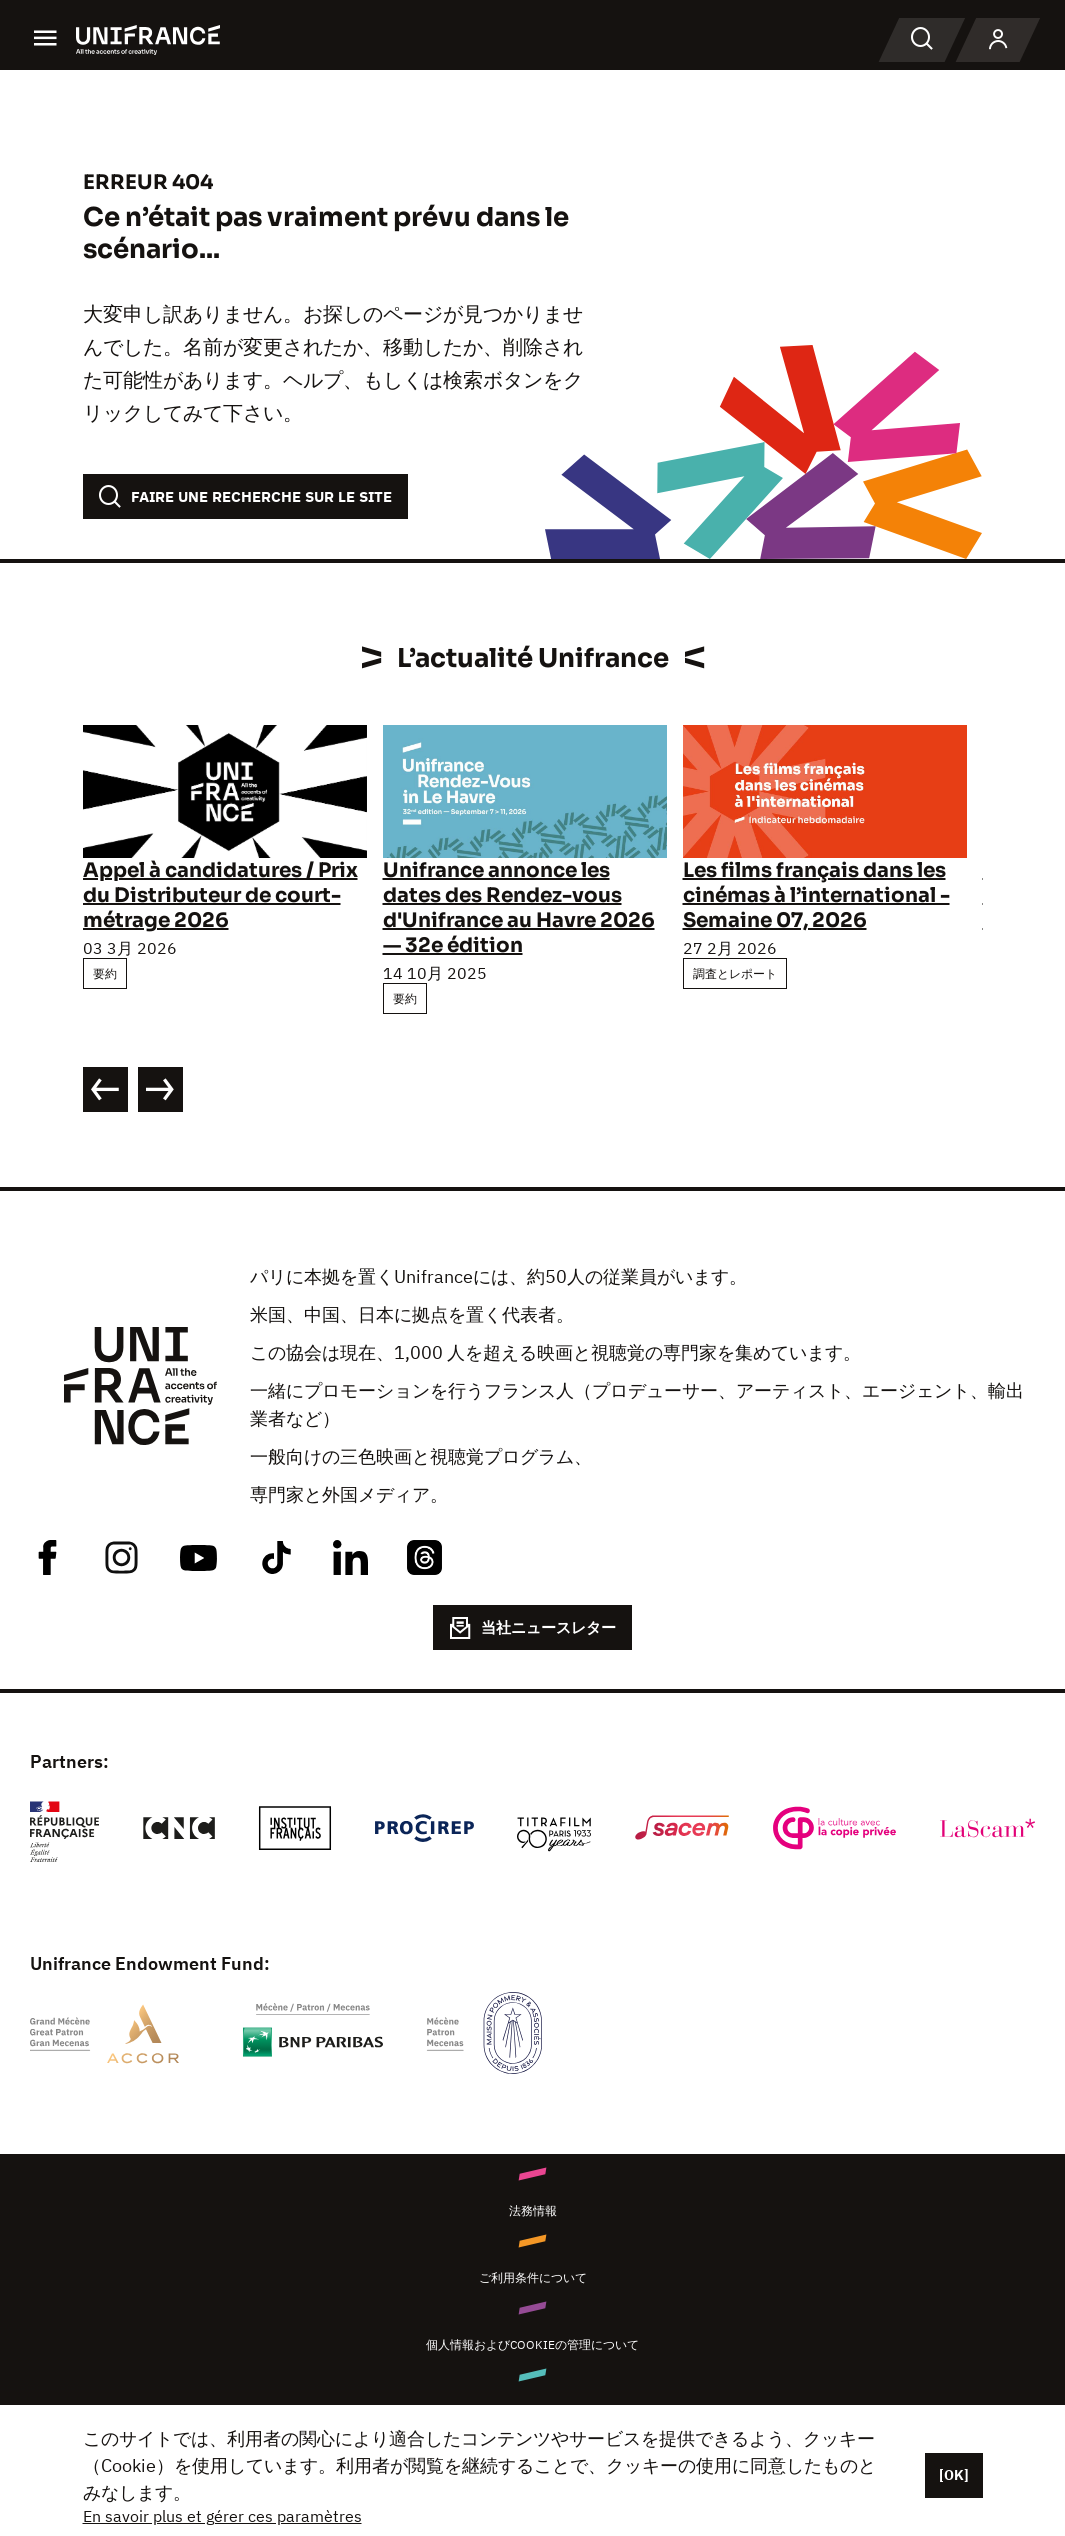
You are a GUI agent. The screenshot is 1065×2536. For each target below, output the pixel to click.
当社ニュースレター (532, 1628)
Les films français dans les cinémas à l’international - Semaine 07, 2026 (816, 895)
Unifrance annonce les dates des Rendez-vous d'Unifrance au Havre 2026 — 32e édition (519, 908)
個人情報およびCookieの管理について (532, 2344)
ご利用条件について (533, 2277)
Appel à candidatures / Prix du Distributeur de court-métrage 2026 (220, 895)
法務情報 (533, 2210)
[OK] (954, 2475)
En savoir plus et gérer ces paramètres (222, 2516)
